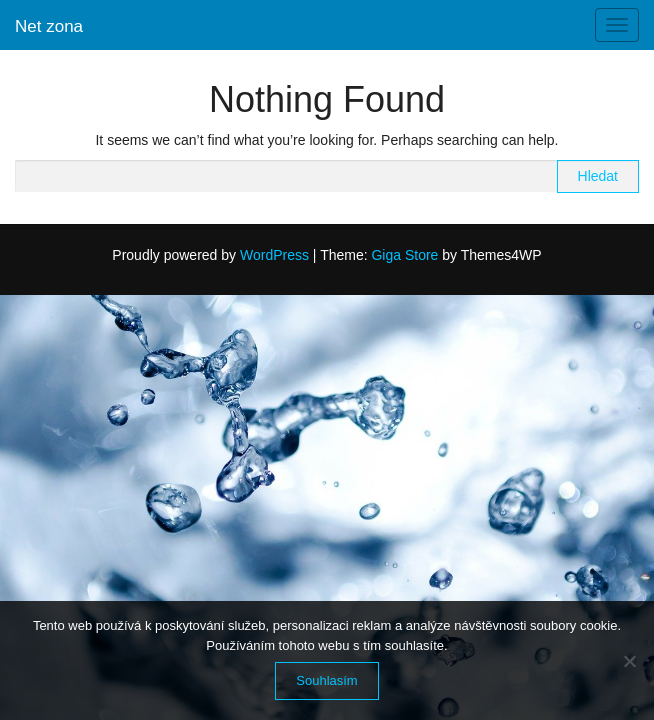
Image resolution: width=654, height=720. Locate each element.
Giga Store (404, 255)
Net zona (49, 26)
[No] (629, 661)
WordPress (274, 255)
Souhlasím (326, 680)
